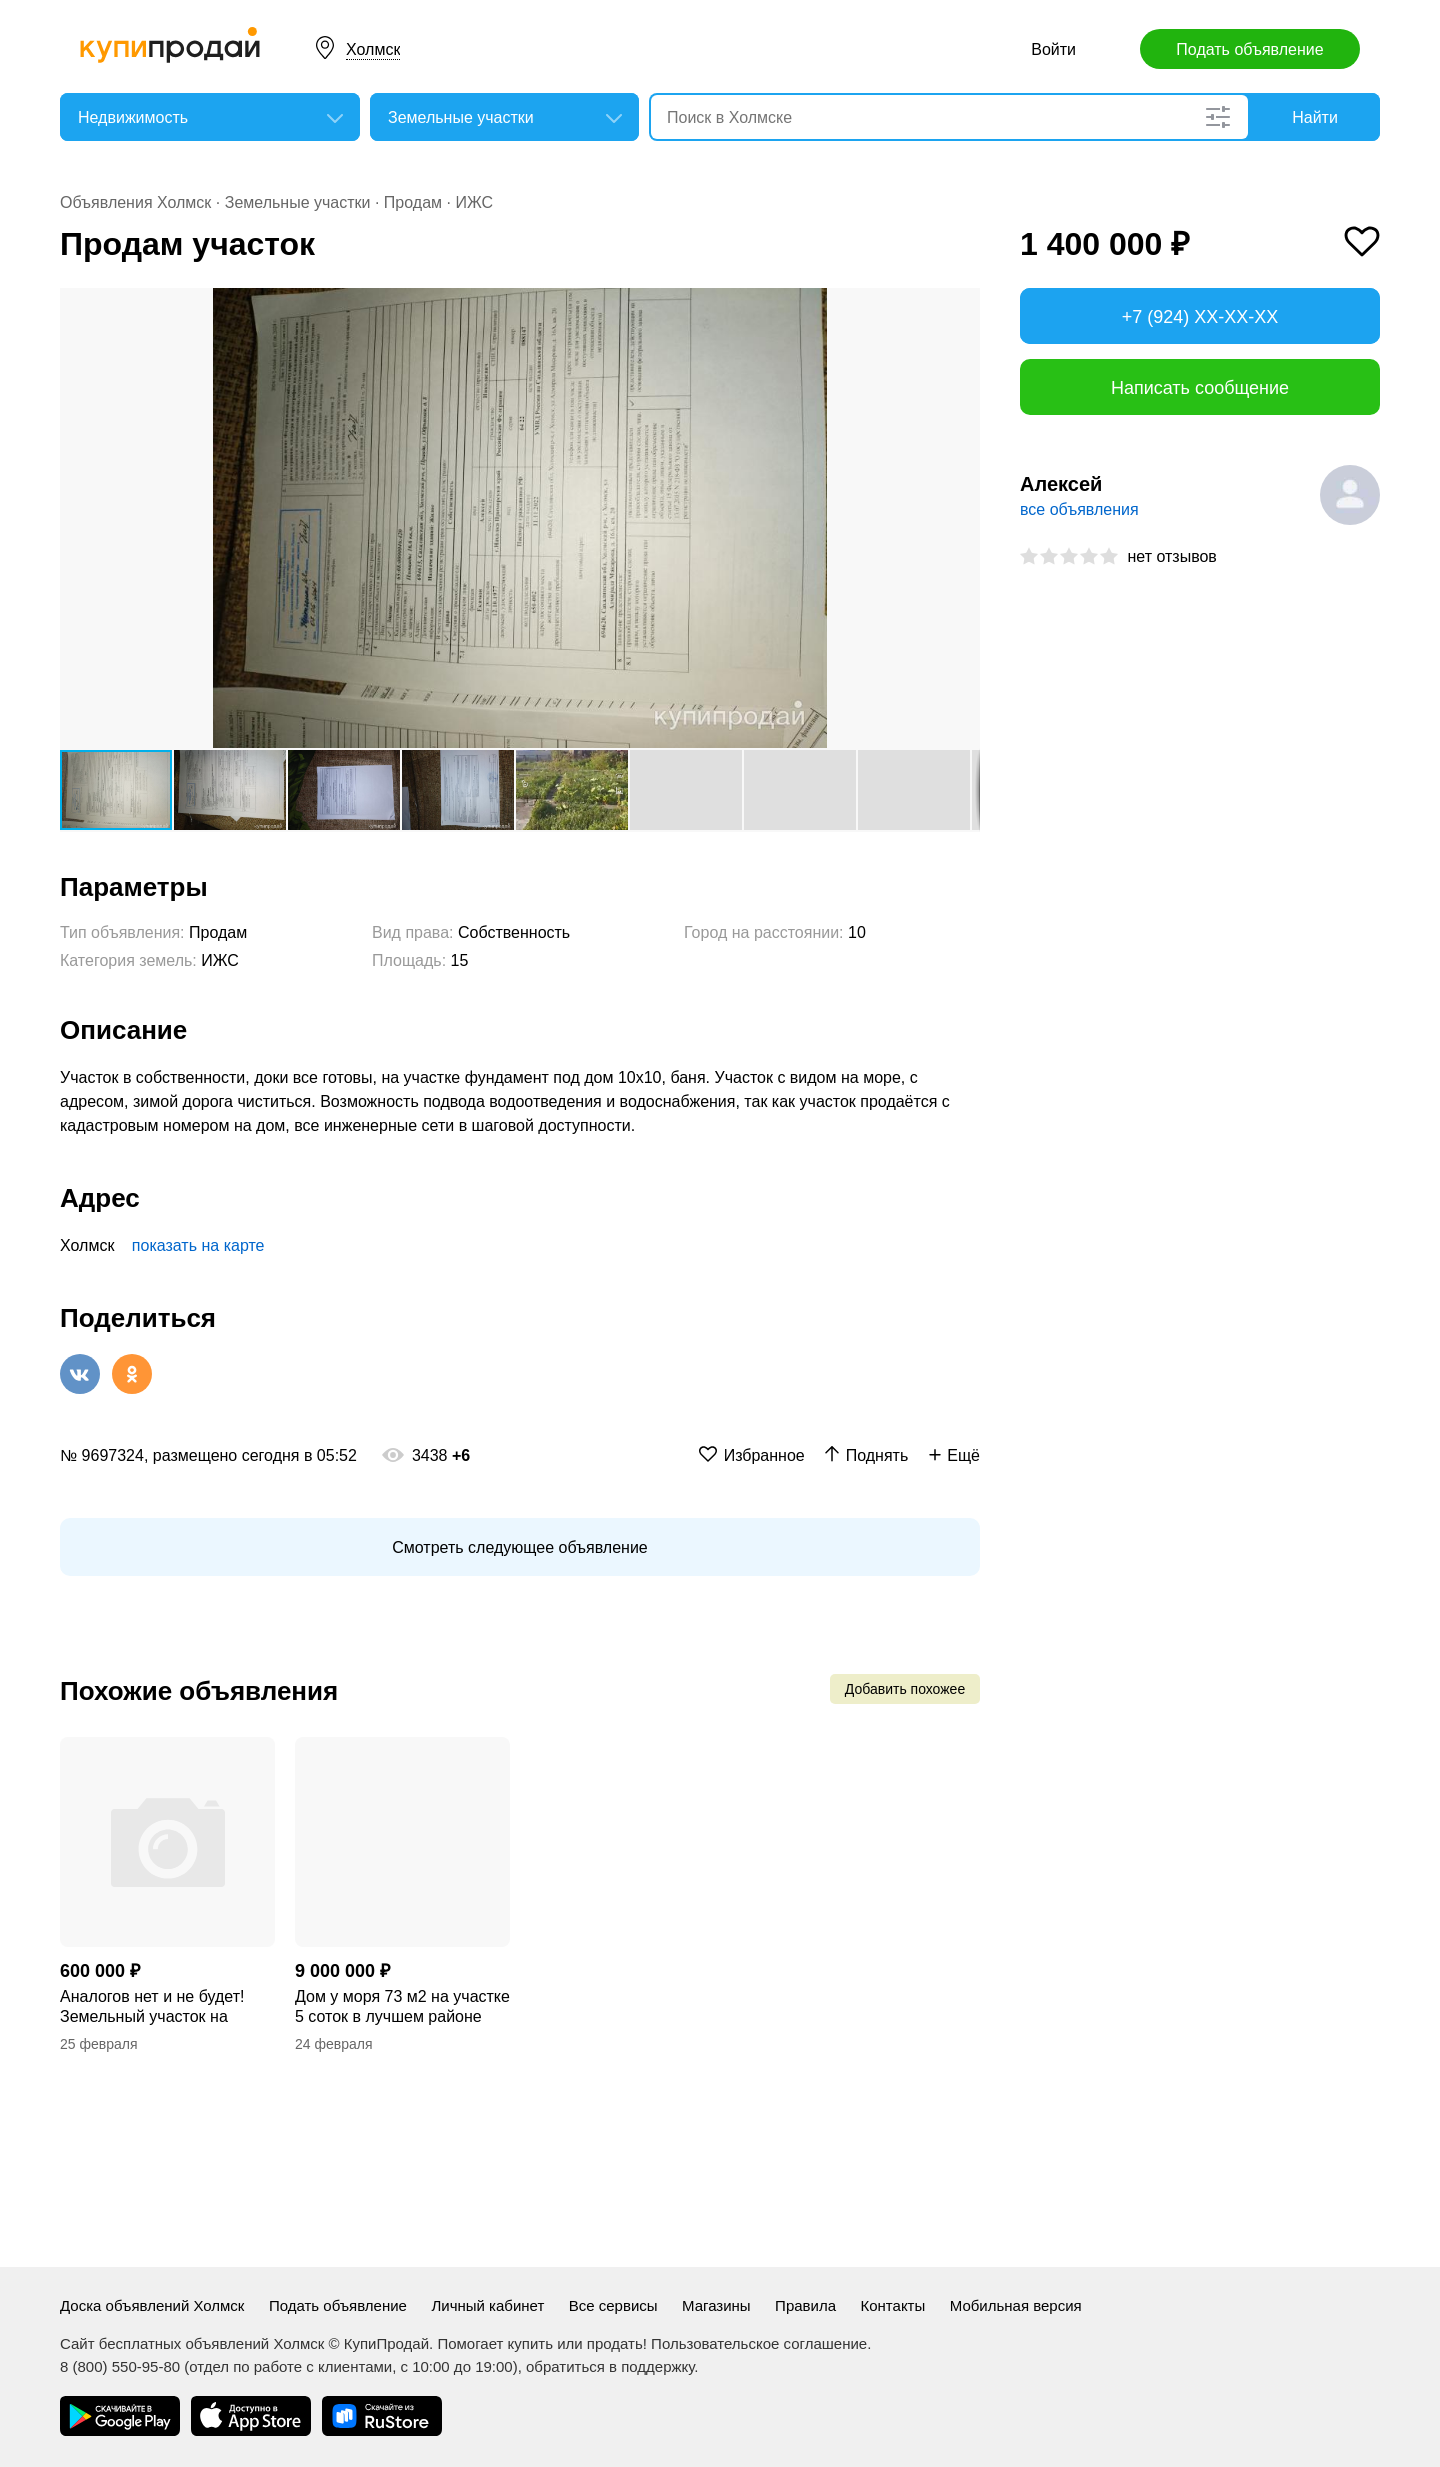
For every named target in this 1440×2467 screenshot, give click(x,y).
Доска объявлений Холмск (152, 2305)
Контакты (892, 2305)
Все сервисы (613, 2305)
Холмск (373, 49)
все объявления (1079, 509)
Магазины (716, 2305)
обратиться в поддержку (610, 2366)
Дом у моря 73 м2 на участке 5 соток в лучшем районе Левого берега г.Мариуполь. (402, 2007)
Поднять (877, 1455)
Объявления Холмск (135, 202)
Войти (1053, 49)
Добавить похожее (905, 1689)
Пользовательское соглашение (759, 2343)
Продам (413, 202)
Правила (805, 2305)
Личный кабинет (487, 2305)
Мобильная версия (1016, 2305)
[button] (962, 306)
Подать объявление (1249, 49)
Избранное (764, 1455)
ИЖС (474, 202)
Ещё (963, 1455)
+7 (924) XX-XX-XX (1200, 317)
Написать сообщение (1200, 388)
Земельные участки (298, 202)
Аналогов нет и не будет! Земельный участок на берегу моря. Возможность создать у (159, 2007)
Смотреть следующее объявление (519, 1547)
